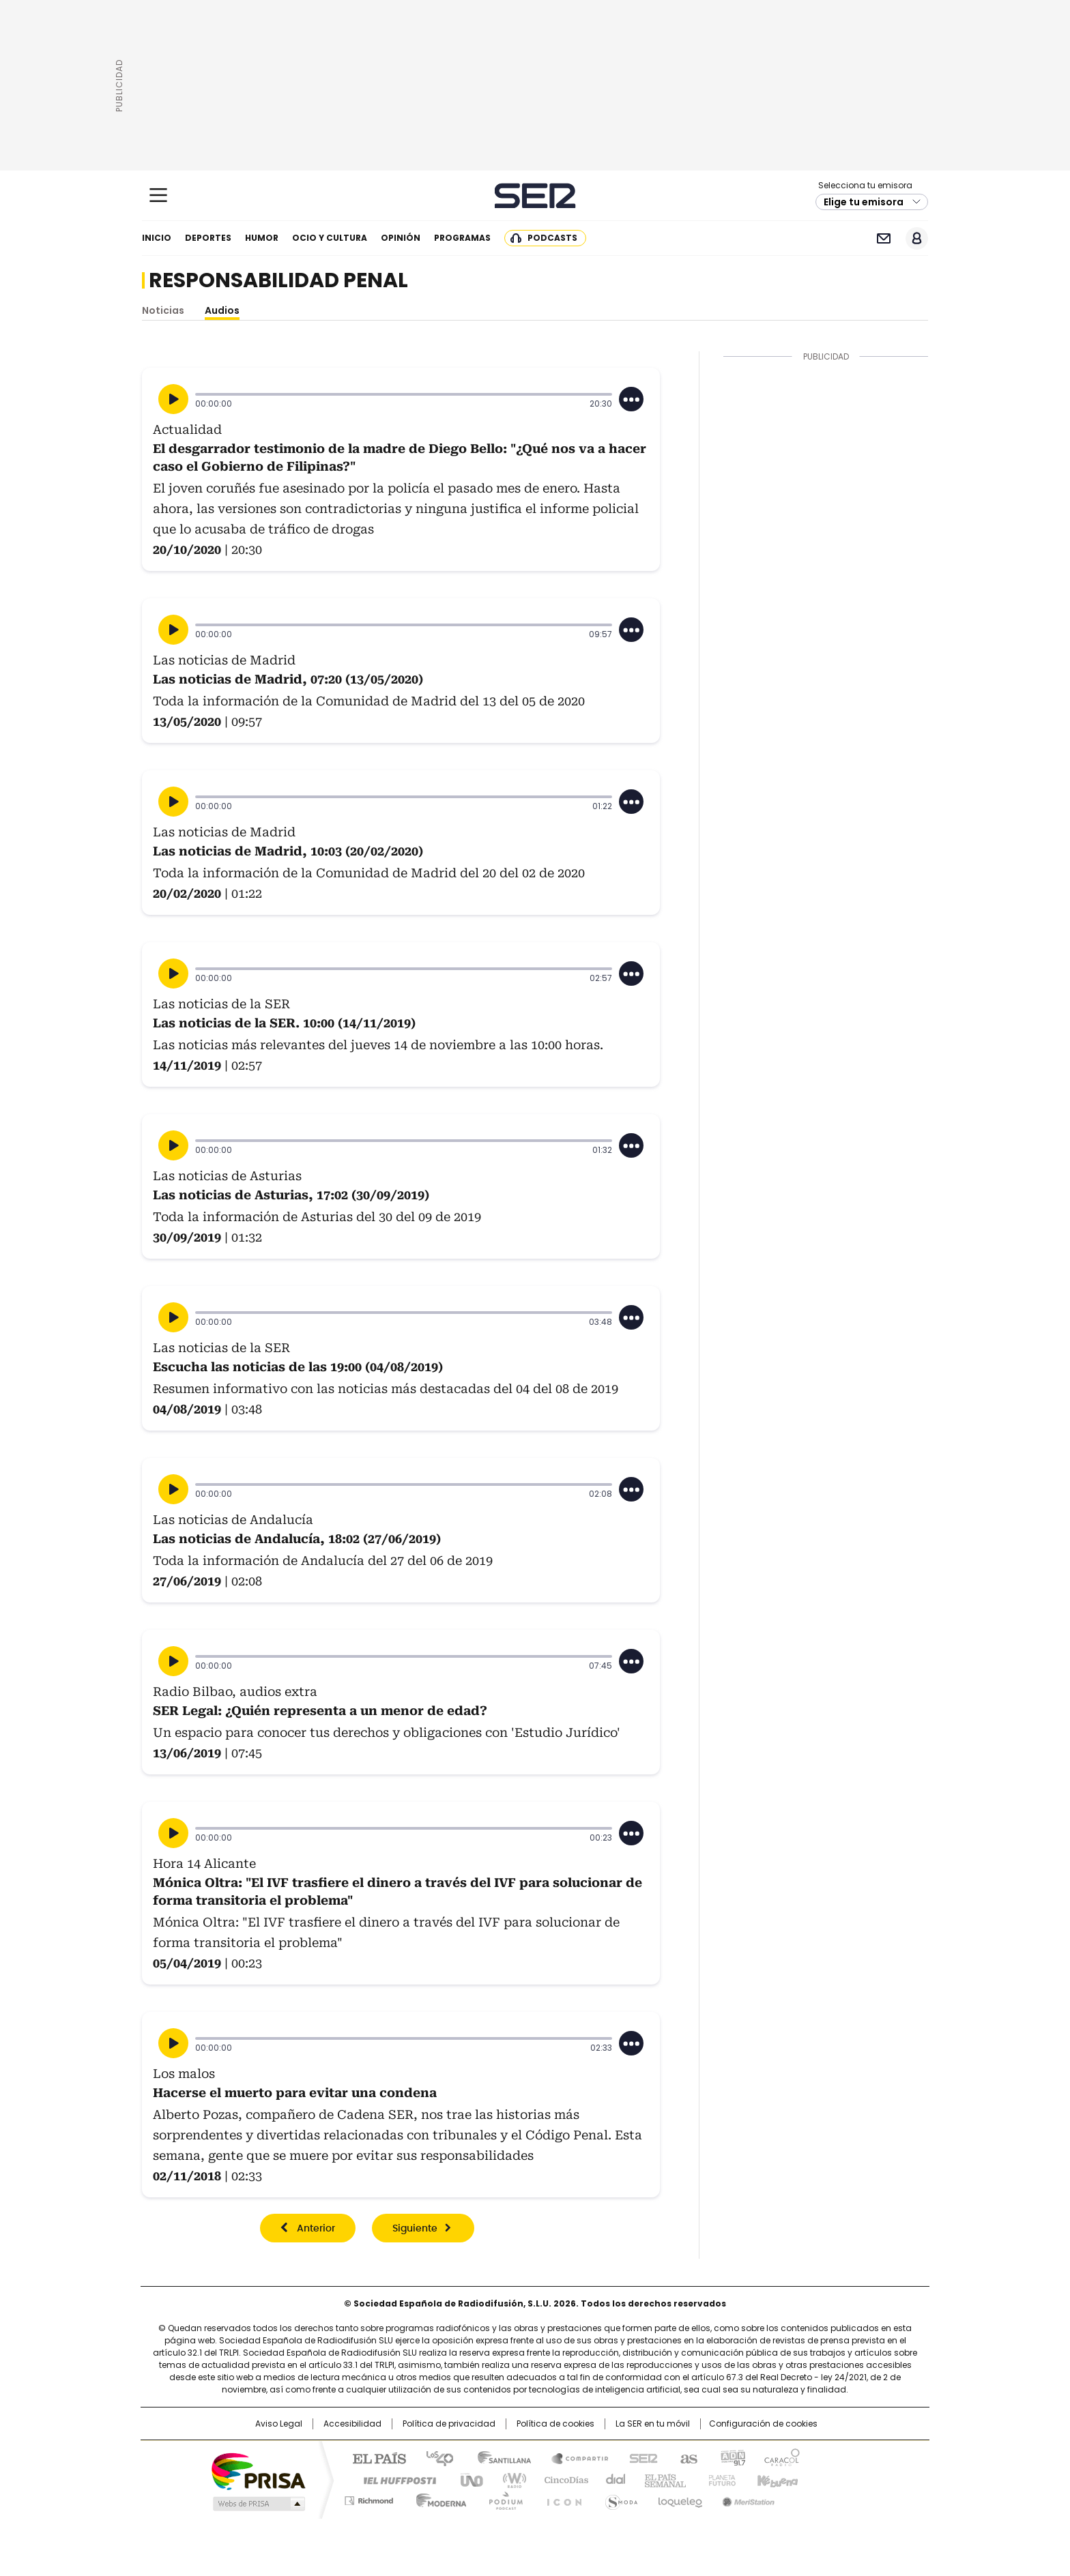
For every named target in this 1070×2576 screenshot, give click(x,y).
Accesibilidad (352, 2423)
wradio (508, 2479)
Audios (222, 310)
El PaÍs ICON (560, 2498)
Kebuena (776, 2479)
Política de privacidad (449, 2423)
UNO (467, 2479)
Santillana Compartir (573, 2457)
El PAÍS (374, 2457)
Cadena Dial (612, 2479)
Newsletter (883, 238)
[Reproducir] (173, 399)
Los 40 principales (434, 2457)
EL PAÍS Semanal (661, 2479)
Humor (261, 238)
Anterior (316, 2229)
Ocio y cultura (329, 238)
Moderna (437, 2498)
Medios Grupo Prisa (257, 2504)
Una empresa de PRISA (258, 2470)
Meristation (746, 2498)
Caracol (781, 2457)
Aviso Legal (278, 2423)
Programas (462, 238)
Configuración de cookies (763, 2423)
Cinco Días (562, 2479)
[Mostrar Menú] (158, 195)
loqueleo (679, 2498)
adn (731, 2457)
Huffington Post (394, 2479)
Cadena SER (535, 195)
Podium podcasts (501, 2498)
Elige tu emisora (863, 202)
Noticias (163, 310)
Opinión (400, 238)
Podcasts (552, 238)
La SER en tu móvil (653, 2423)
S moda (619, 2498)
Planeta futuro (718, 2479)
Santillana (498, 2457)
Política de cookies (555, 2423)
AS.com (686, 2457)
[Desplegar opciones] (631, 399)
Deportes (208, 238)
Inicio (156, 238)
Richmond (368, 2498)
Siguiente (414, 2229)
